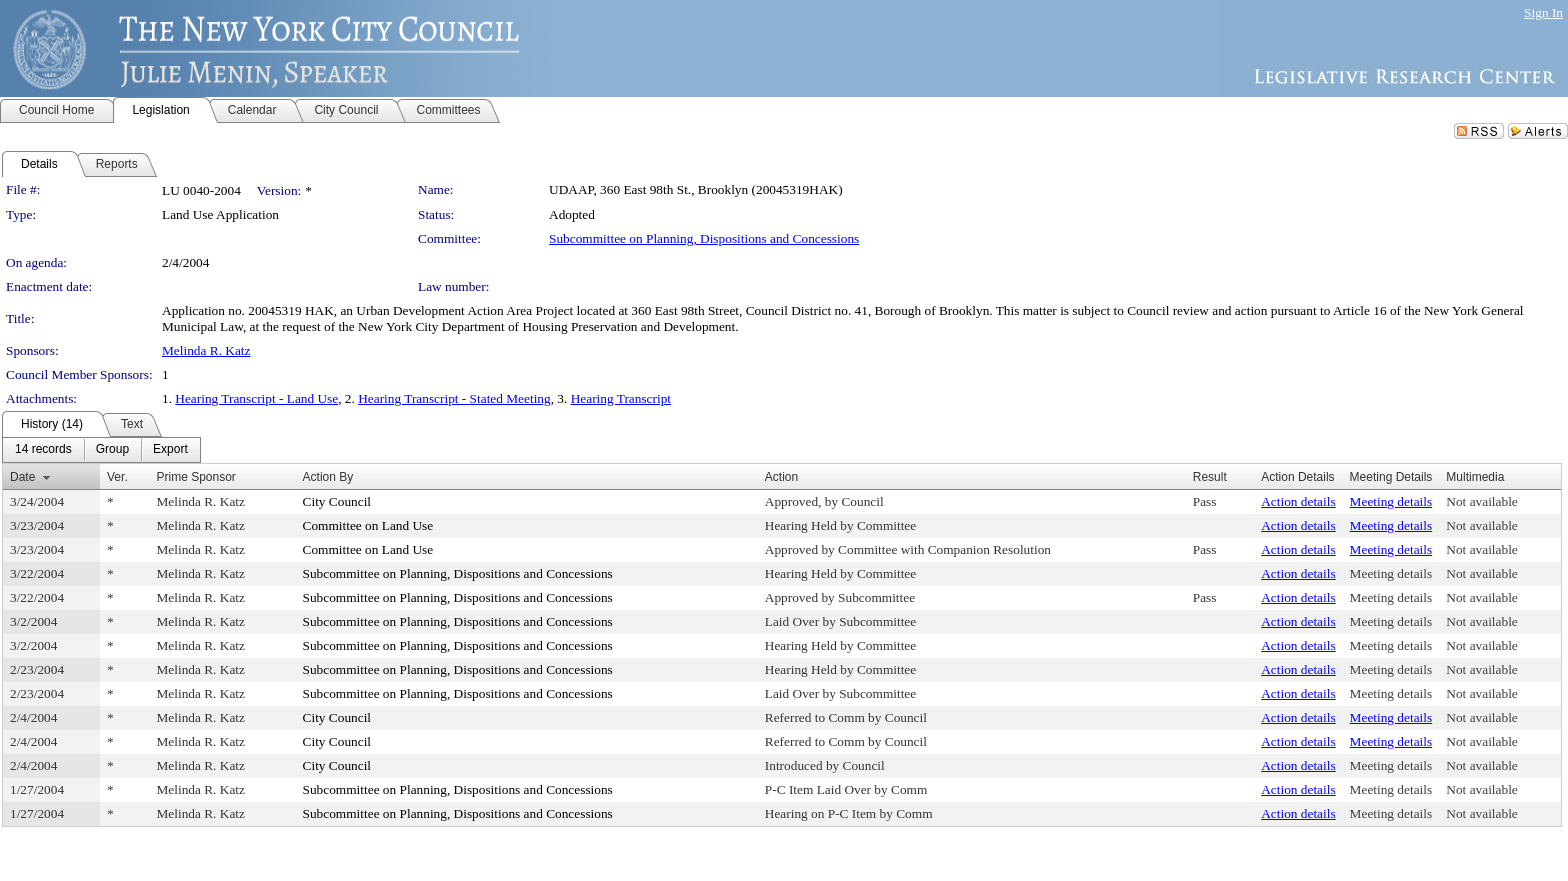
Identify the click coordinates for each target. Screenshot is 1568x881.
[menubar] (101, 450)
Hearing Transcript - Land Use (256, 398)
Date (22, 477)
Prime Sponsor (195, 477)
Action (781, 477)
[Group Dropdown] (112, 450)
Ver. (117, 477)
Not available (1481, 501)
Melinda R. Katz (206, 350)
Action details (1298, 501)
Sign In (1543, 12)
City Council (337, 501)
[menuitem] (43, 450)
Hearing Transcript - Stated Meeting (454, 398)
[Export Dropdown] (170, 450)
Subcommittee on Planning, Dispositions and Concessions (704, 238)
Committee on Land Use (368, 525)
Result (1210, 477)
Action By (328, 477)
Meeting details (1391, 501)
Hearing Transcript (621, 398)
